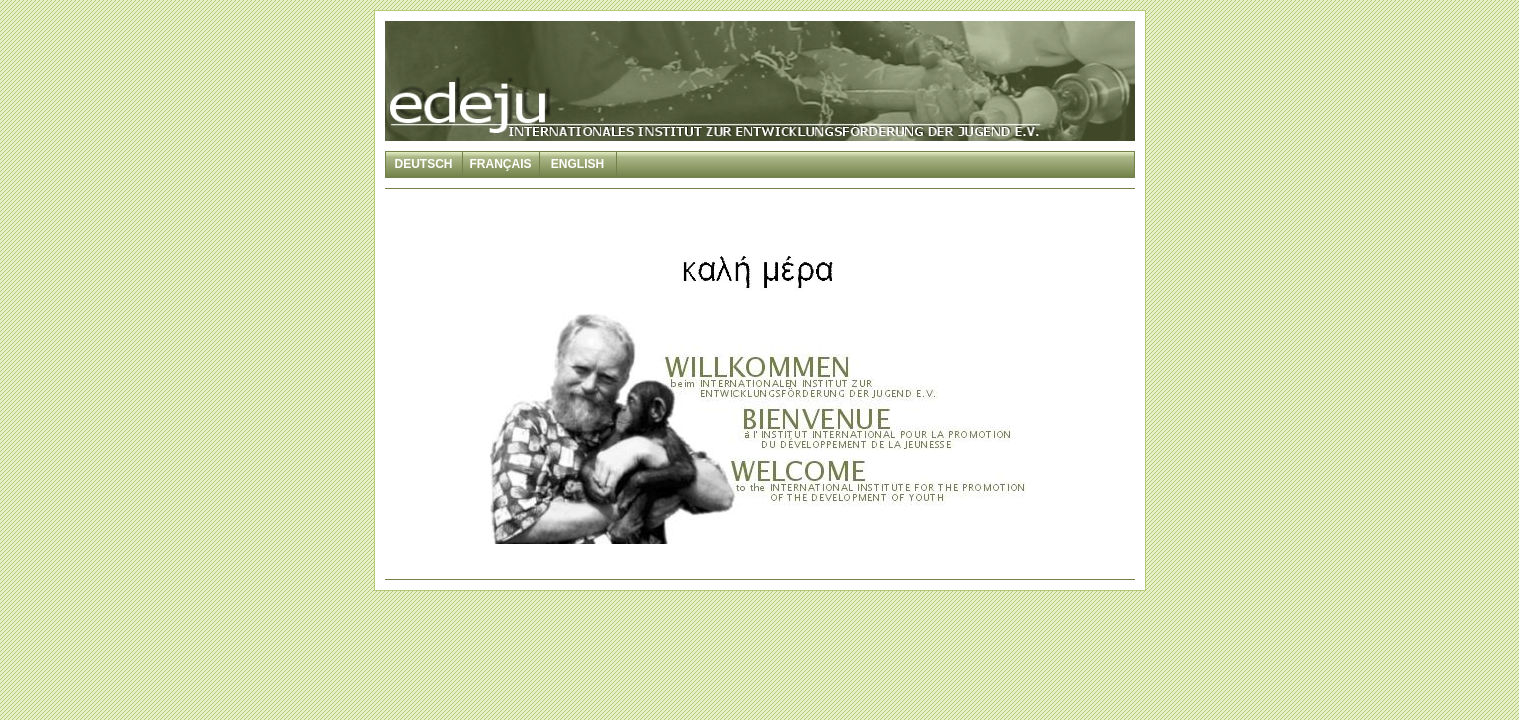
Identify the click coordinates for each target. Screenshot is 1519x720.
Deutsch (423, 164)
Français (501, 164)
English (577, 164)
